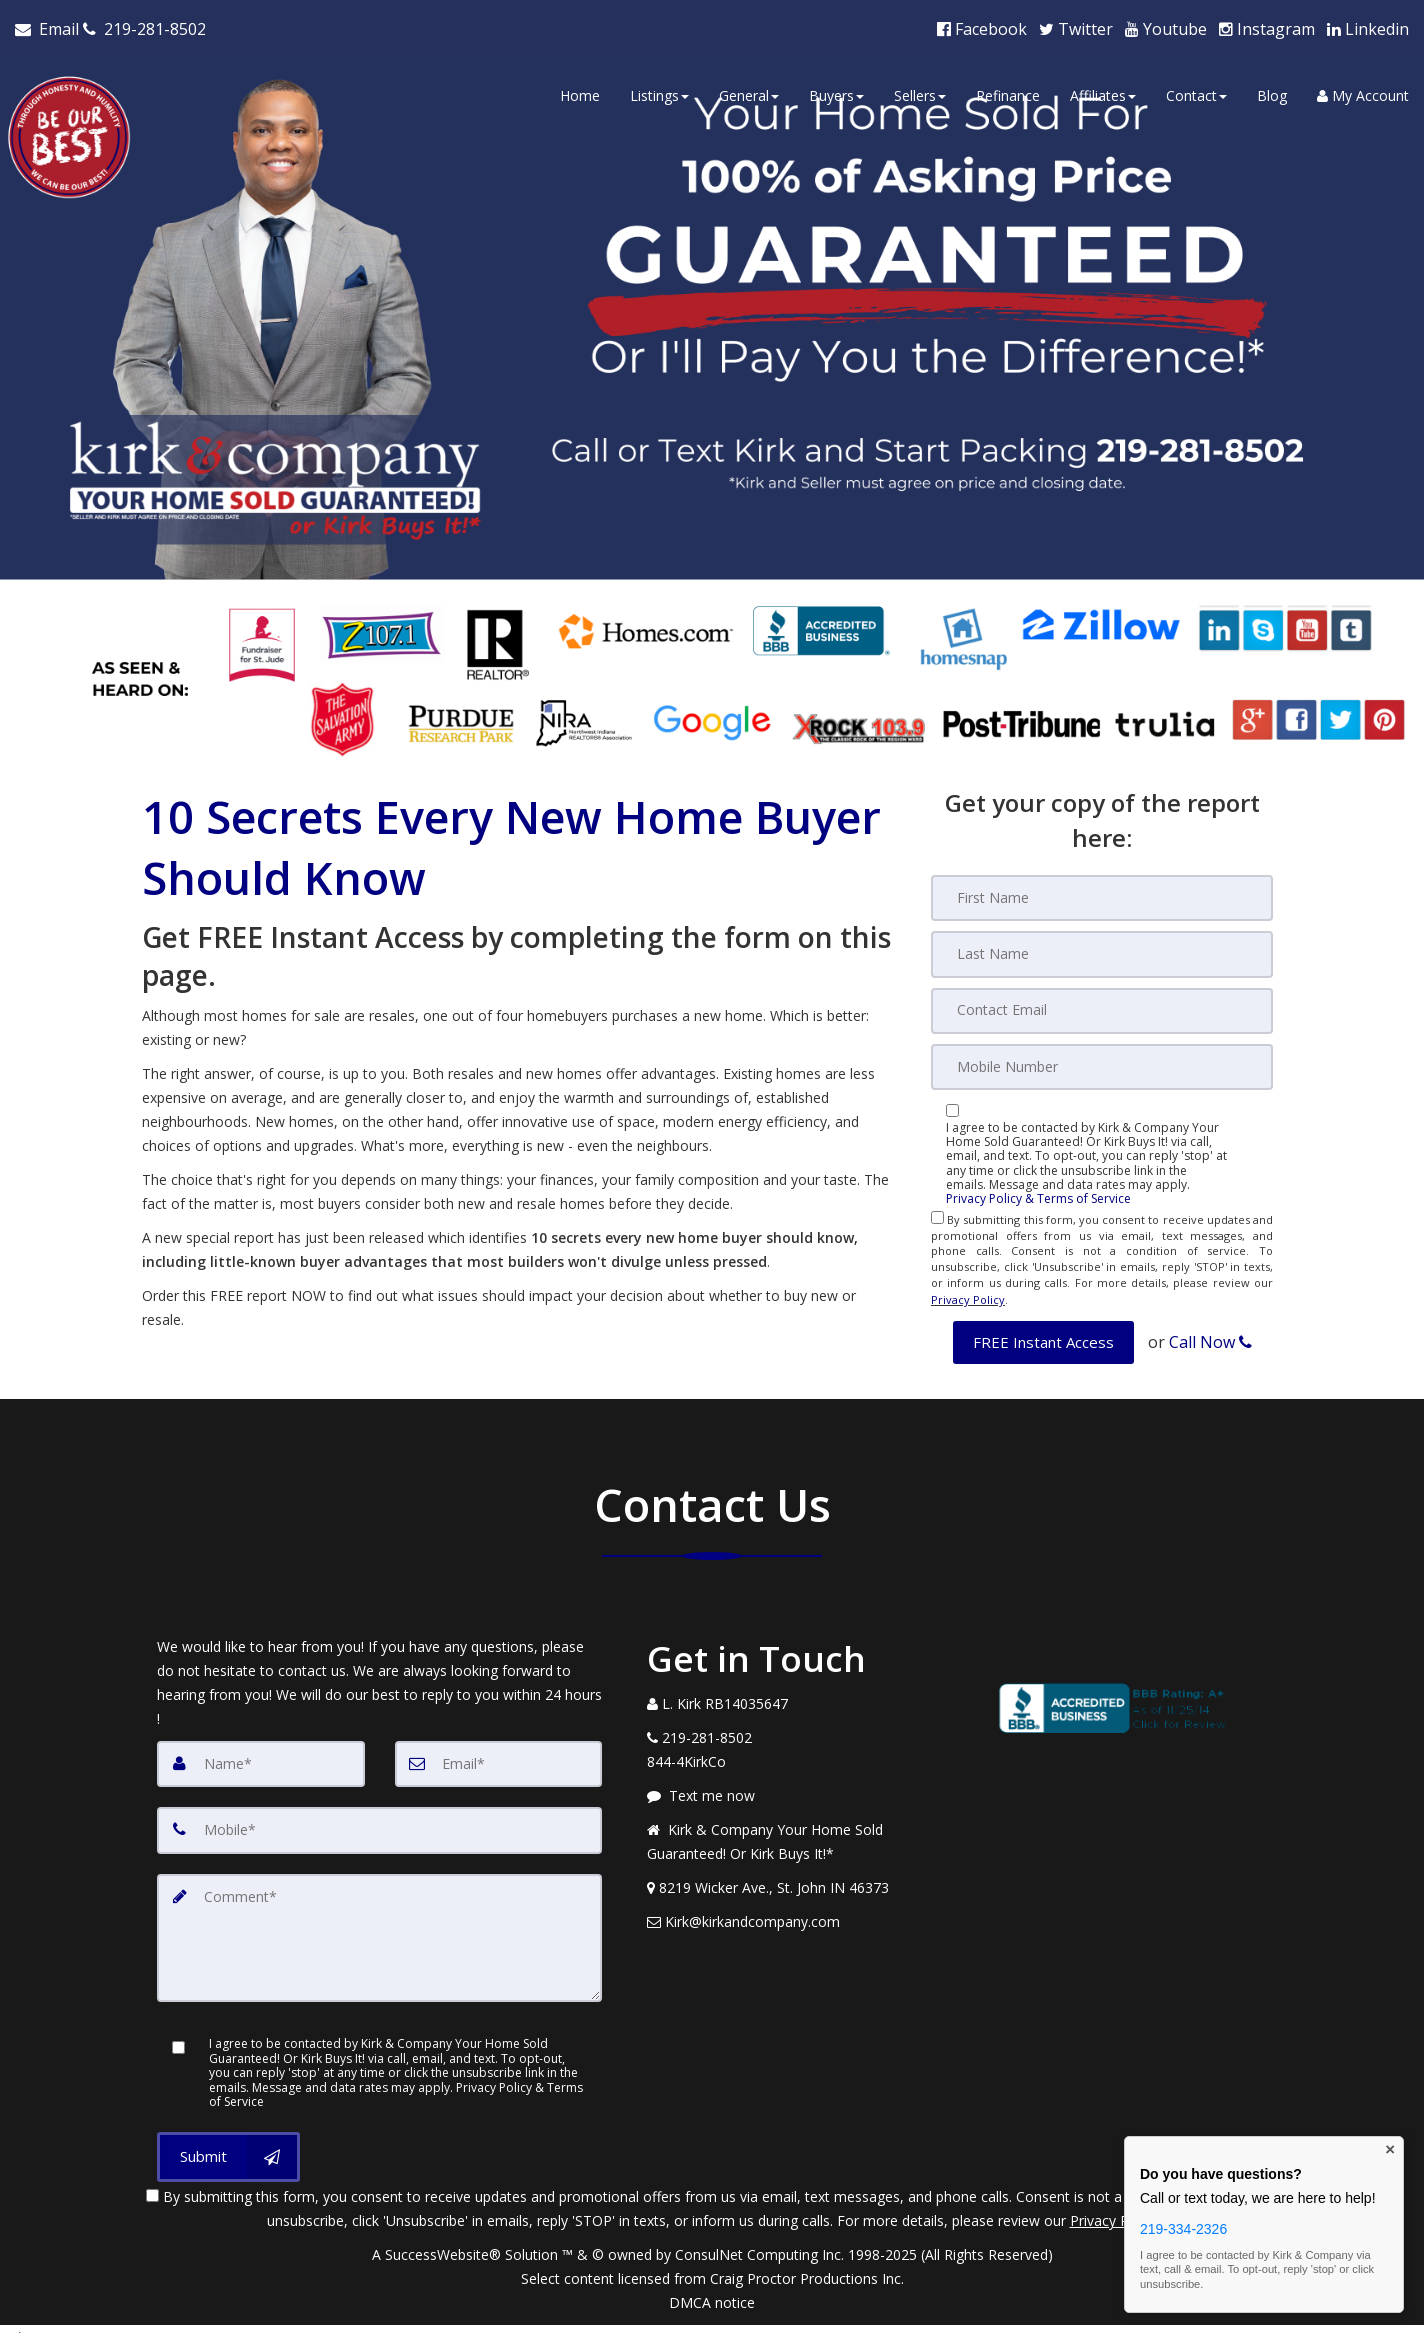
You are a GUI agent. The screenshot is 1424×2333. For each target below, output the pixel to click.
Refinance (1008, 92)
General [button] (749, 92)
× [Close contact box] (1390, 2150)
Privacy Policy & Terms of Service (1038, 1191)
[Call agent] (144, 26)
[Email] (1102, 1003)
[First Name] (1102, 891)
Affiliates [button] (1103, 92)
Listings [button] (659, 92)
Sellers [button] (920, 92)
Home (580, 92)
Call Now (1210, 1329)
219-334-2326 (1183, 2229)
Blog (1272, 92)
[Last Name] (1102, 947)
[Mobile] (1102, 1059)
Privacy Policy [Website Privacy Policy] (968, 1290)
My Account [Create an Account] (1363, 92)
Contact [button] (1196, 92)
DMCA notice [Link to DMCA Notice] (712, 2287)
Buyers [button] (836, 92)
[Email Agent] (49, 26)
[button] (1043, 1329)
